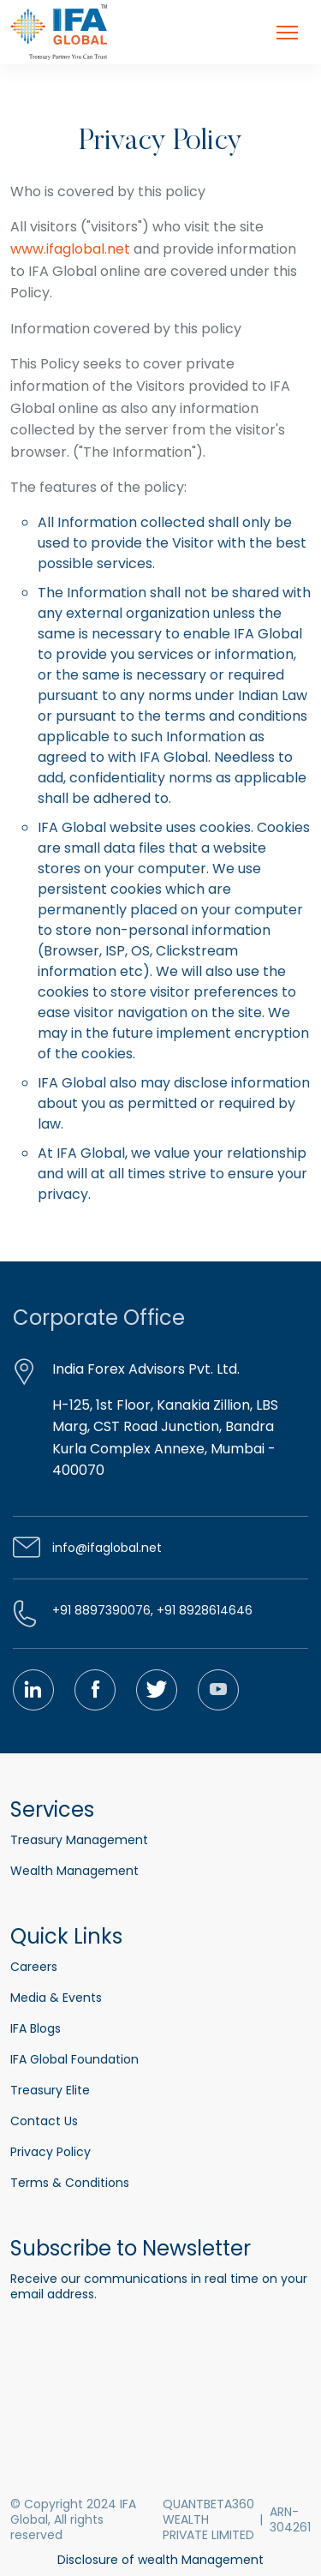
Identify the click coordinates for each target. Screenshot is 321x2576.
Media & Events (56, 1997)
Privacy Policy (50, 2151)
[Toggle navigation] (287, 32)
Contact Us (44, 2121)
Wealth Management (74, 1870)
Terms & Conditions (69, 2182)
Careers (33, 1966)
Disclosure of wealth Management (160, 2559)
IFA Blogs (35, 2028)
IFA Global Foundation (74, 2059)
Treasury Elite (50, 2090)
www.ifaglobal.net (70, 249)
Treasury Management (79, 1839)
